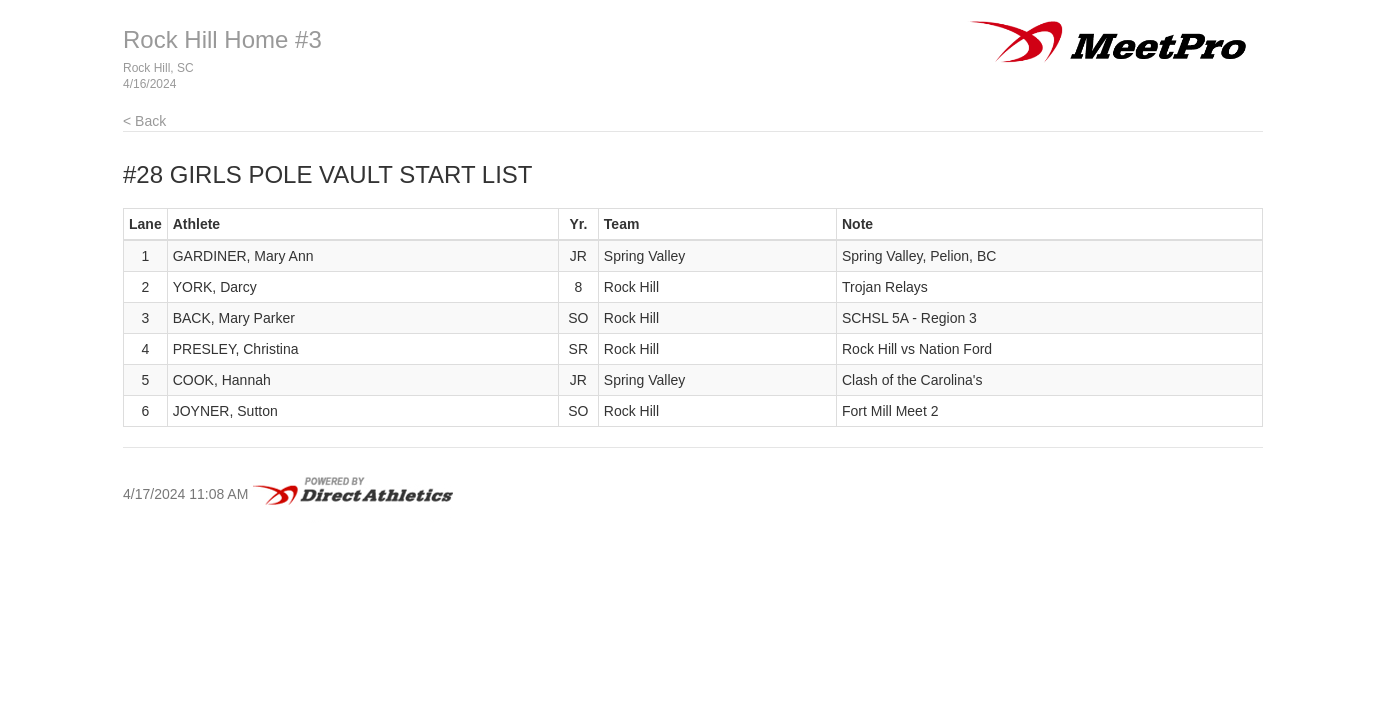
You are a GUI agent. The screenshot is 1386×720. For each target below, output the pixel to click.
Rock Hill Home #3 (222, 39)
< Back (144, 121)
